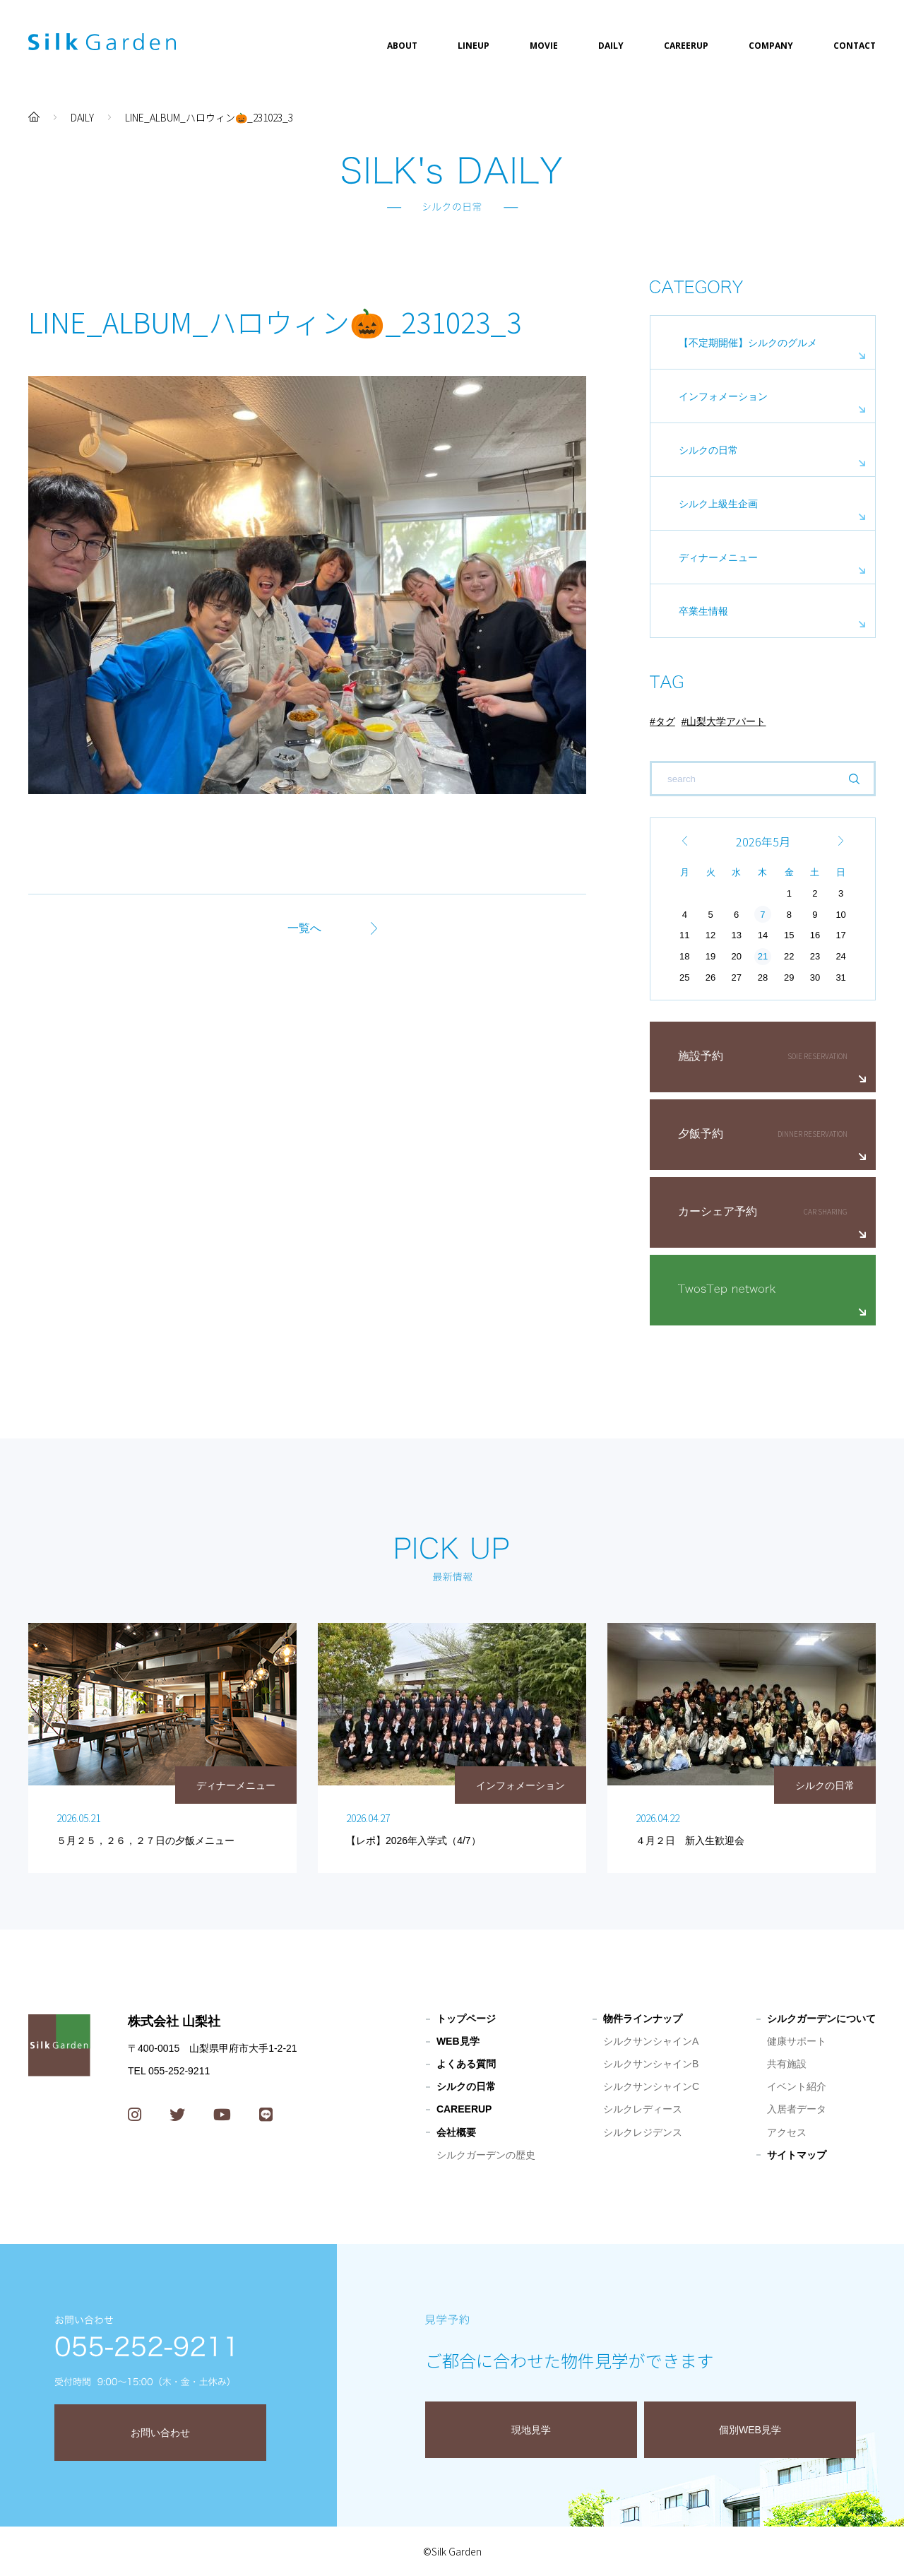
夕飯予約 (700, 1134)
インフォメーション (723, 396)
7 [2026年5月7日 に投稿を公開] (762, 914)
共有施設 (787, 2063)
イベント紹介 (796, 2086)
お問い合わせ (160, 2432)
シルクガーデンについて (821, 2018)
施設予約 (700, 1056)
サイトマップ (796, 2155)
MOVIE (544, 46)
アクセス (787, 2132)
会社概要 (456, 2132)
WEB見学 (458, 2041)
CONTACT (854, 46)
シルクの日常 (708, 450)
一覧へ (304, 928)
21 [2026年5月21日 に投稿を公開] (763, 956)
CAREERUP (686, 46)
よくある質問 (466, 2063)
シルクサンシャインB (650, 2063)
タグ (665, 721)
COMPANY (771, 46)
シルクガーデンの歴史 (485, 2155)
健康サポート (796, 2041)
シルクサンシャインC (651, 2086)
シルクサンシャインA (650, 2041)
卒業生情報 (703, 611)
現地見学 (531, 2429)
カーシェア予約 (717, 1211)
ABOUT (402, 46)
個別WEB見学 (750, 2429)
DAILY (611, 46)
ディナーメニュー (718, 557)
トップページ (466, 2018)
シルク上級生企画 (718, 503)
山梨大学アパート (726, 721)
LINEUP (473, 46)
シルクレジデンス (642, 2132)
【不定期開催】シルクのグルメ (748, 342)
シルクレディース (642, 2109)
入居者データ (796, 2109)
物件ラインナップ (642, 2018)
